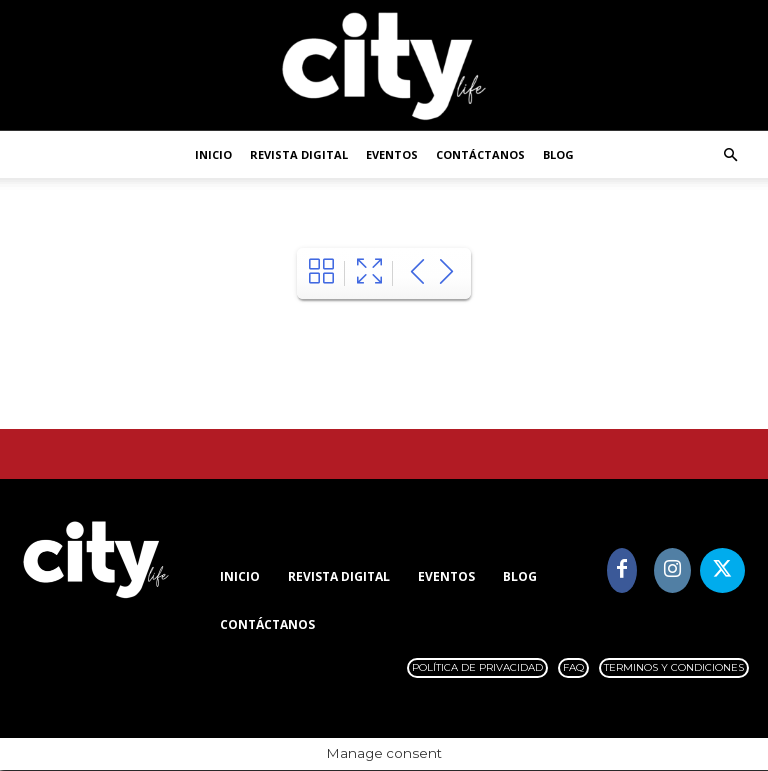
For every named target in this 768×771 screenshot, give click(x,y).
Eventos (392, 154)
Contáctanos (480, 154)
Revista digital (299, 154)
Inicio (213, 154)
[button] (730, 155)
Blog (558, 154)
